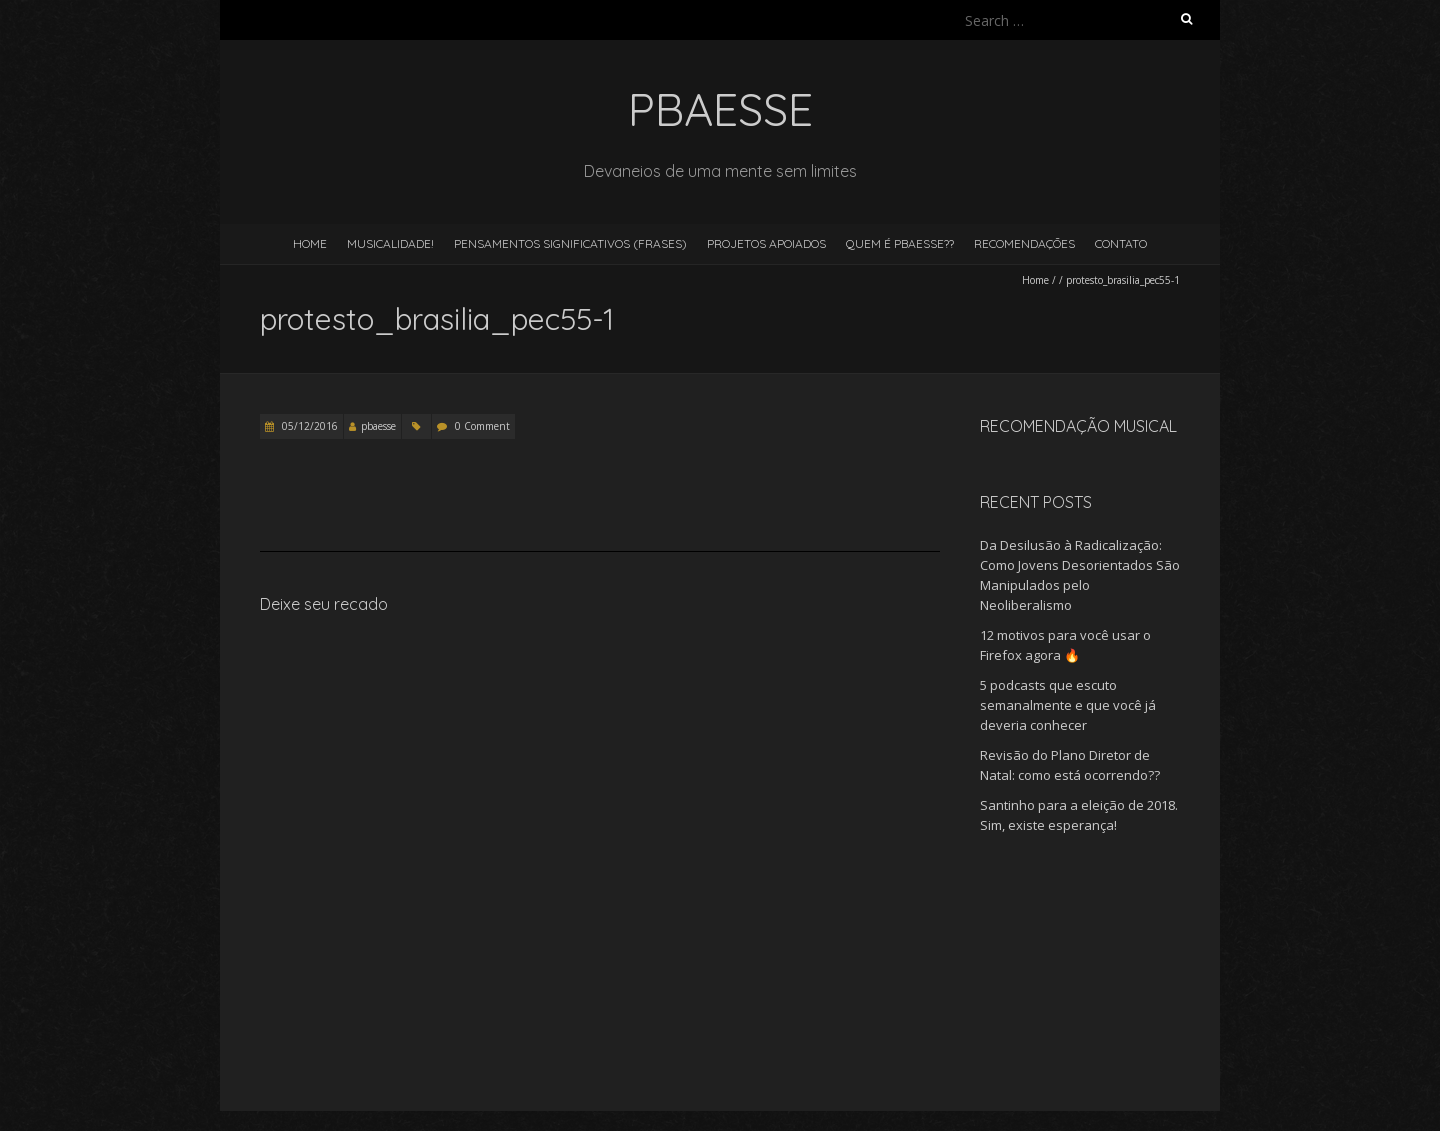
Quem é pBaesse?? (900, 243)
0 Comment (482, 426)
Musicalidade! (390, 243)
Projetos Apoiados (766, 243)
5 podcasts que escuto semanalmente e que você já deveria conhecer (1068, 705)
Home (310, 243)
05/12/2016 (308, 426)
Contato (1121, 243)
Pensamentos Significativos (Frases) (570, 243)
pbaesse (378, 426)
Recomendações (1024, 243)
